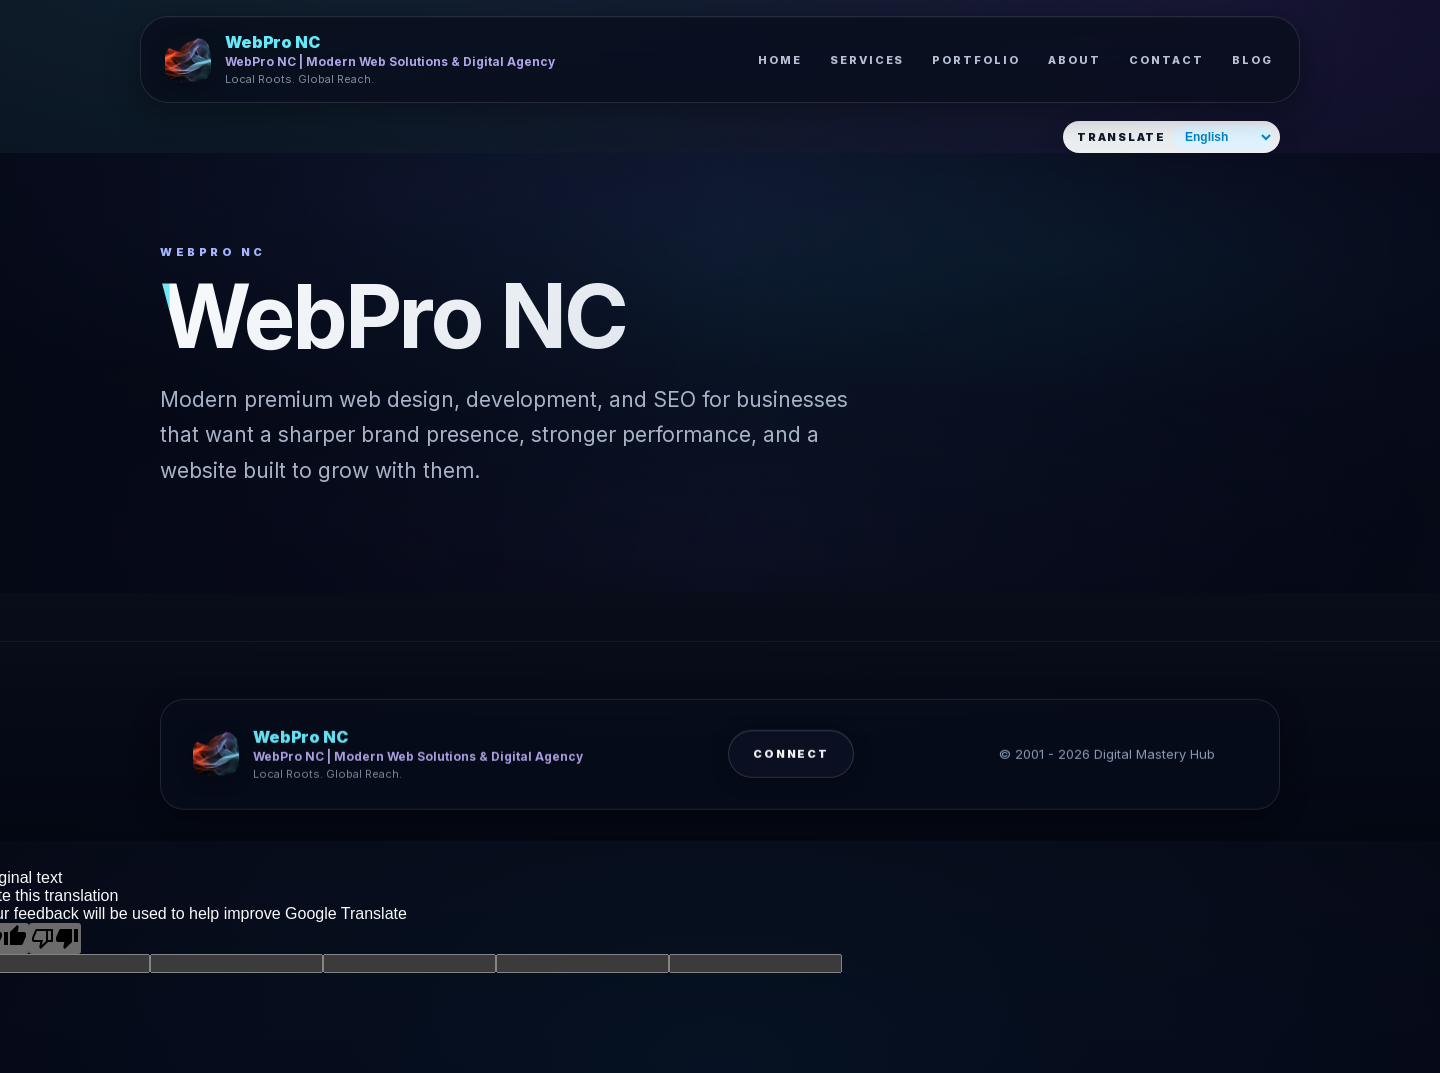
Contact (1166, 60)
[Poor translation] (55, 938)
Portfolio (976, 60)
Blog (1252, 60)
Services (867, 60)
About (1074, 60)
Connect (791, 761)
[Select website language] (1223, 137)
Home (780, 60)
